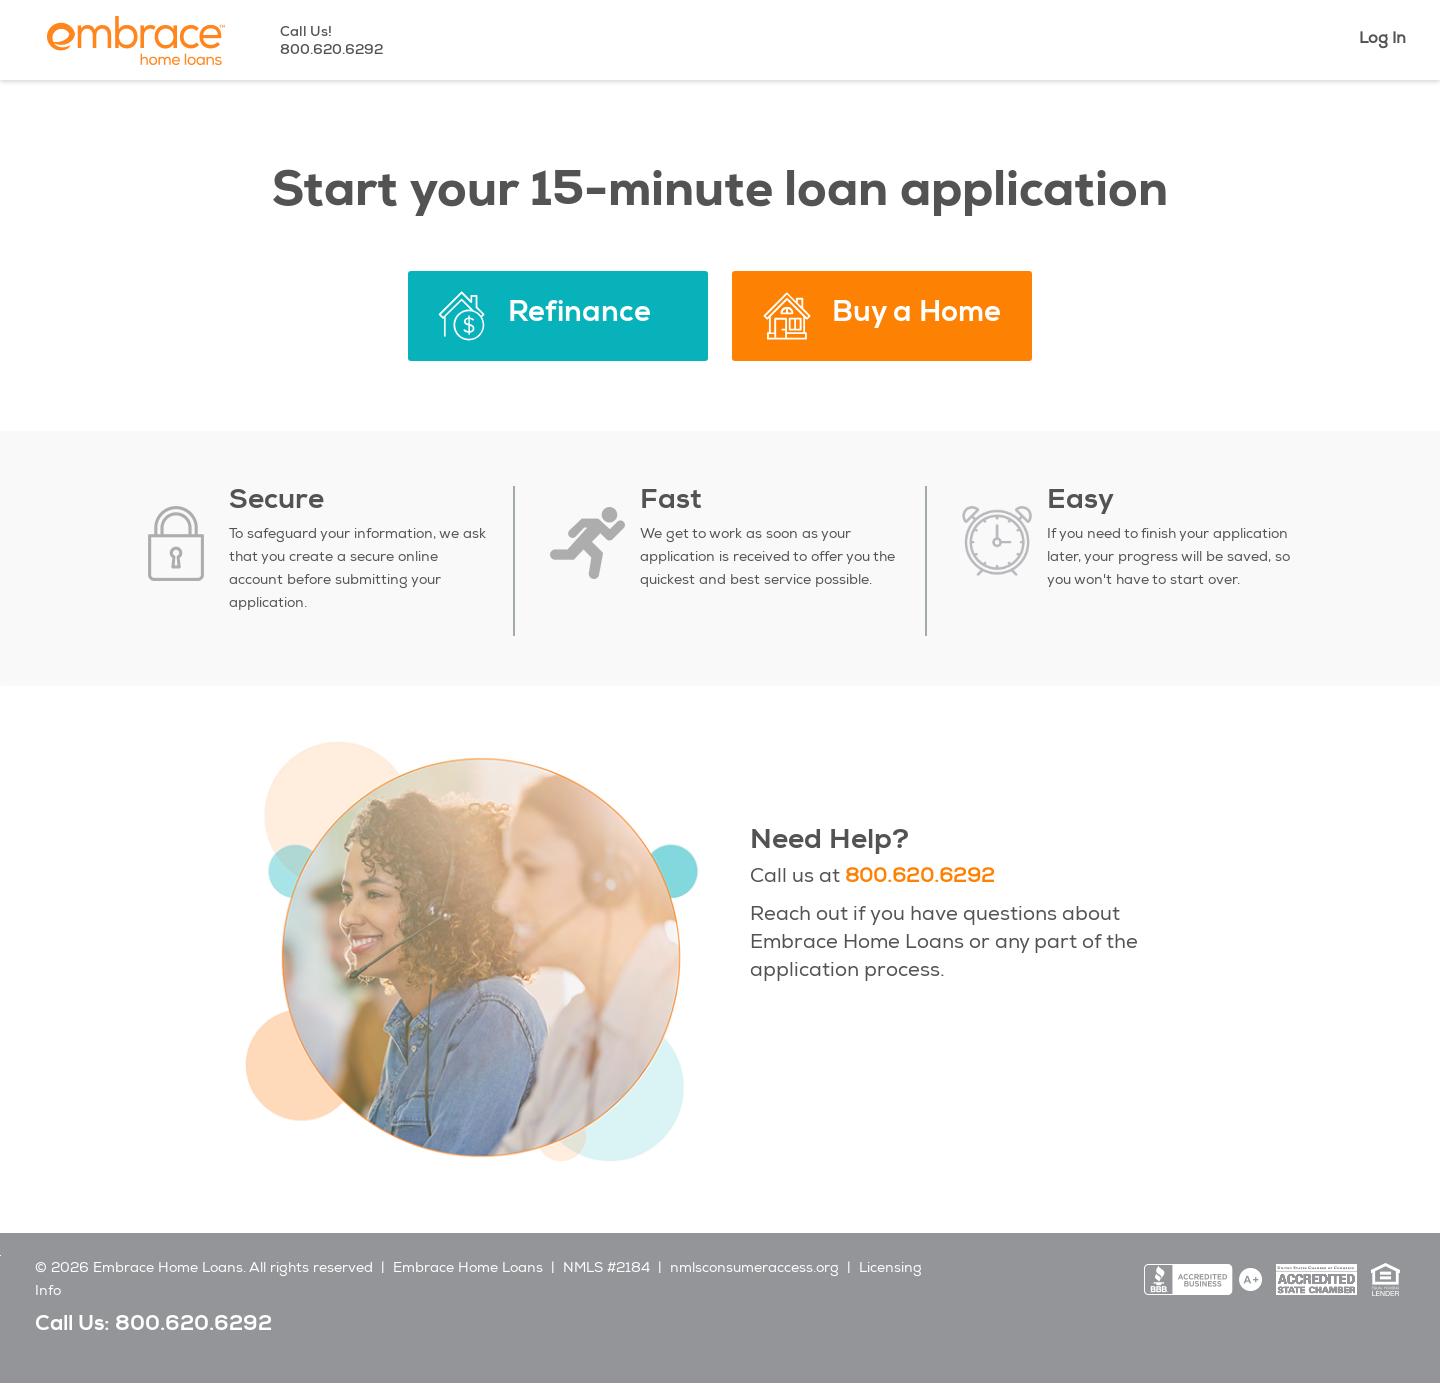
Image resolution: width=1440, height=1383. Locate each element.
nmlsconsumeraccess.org (754, 1269)
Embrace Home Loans (468, 1269)
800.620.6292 (920, 878)
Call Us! (331, 40)
